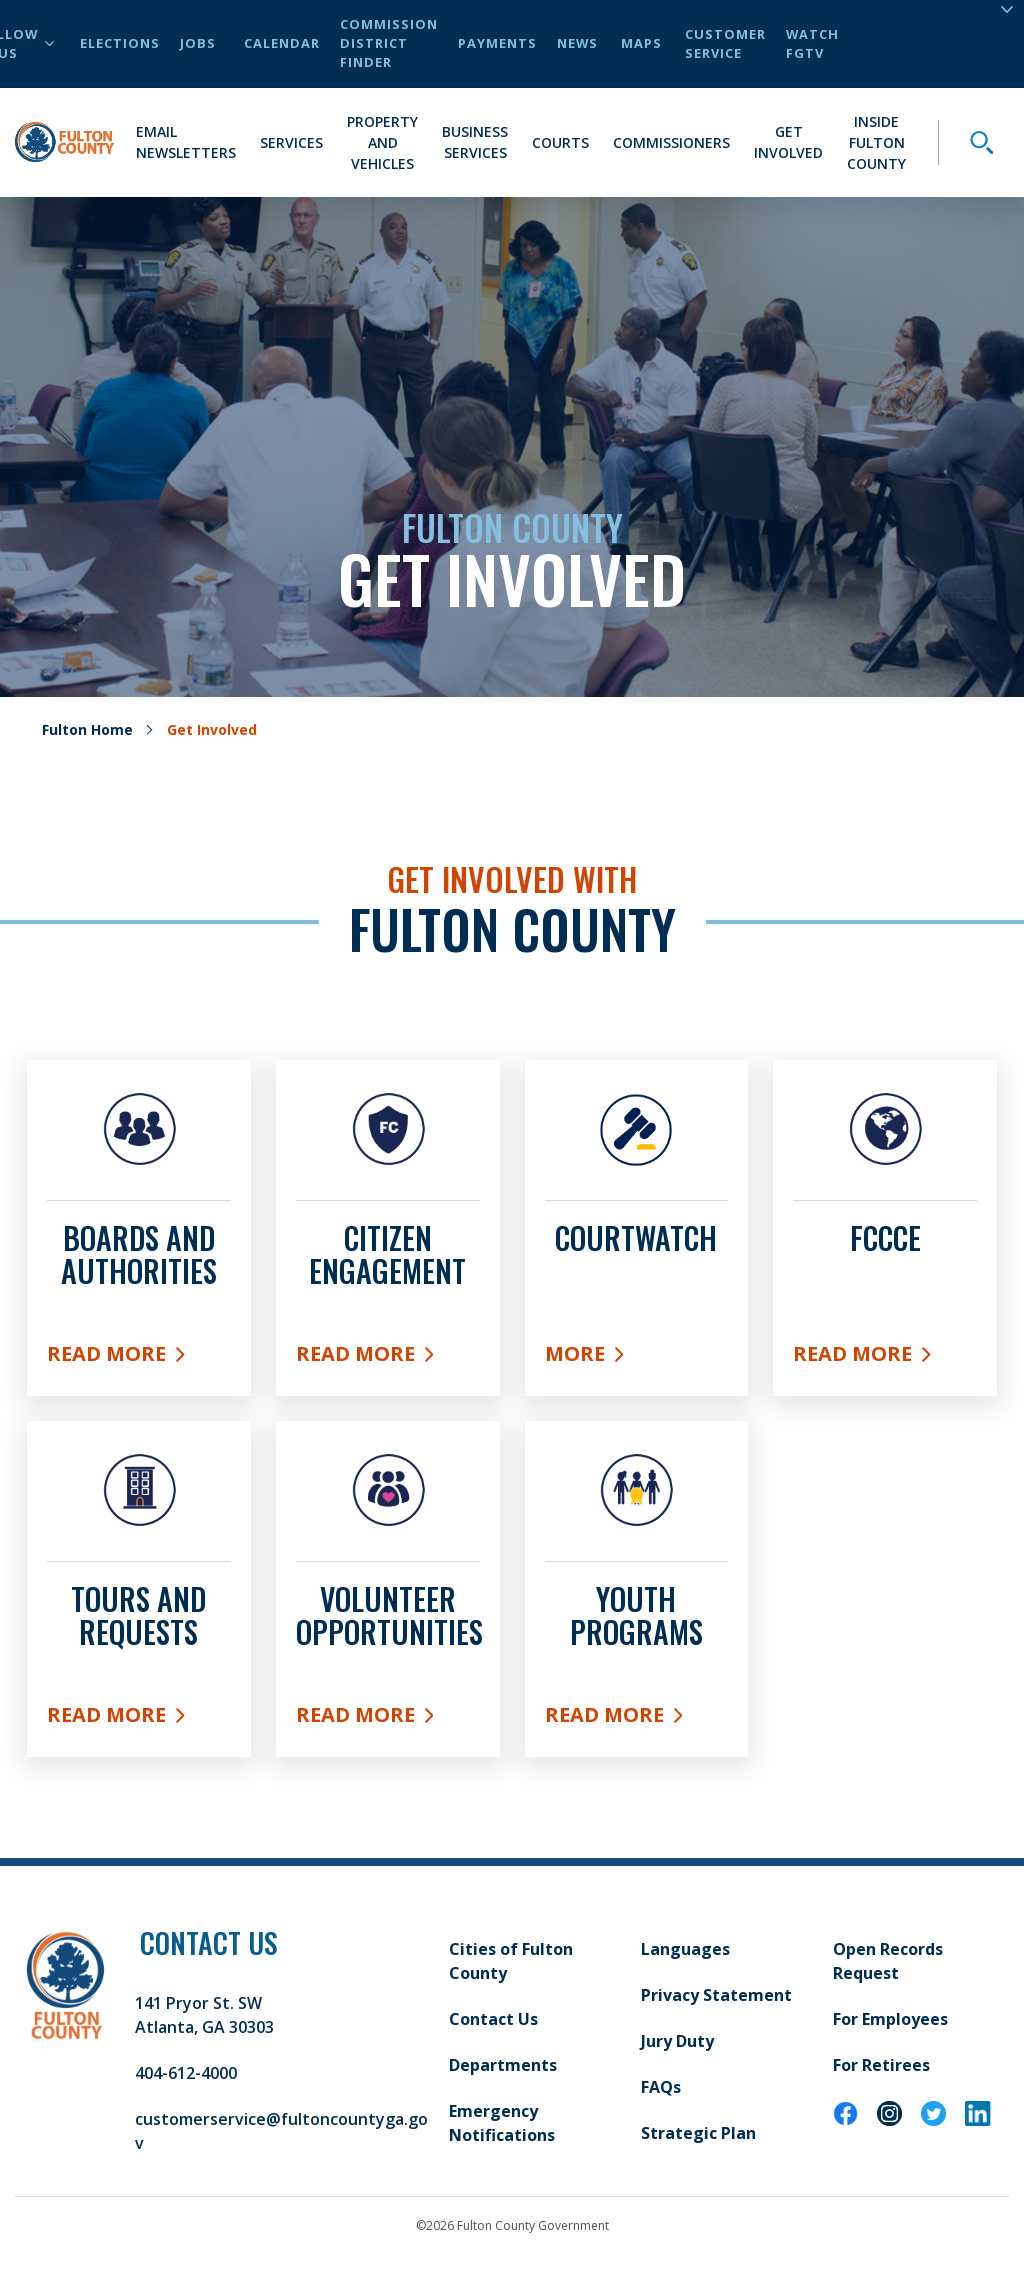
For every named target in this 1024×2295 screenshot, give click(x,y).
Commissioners (671, 142)
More (637, 1358)
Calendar (282, 43)
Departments (503, 2065)
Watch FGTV (812, 43)
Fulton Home (87, 729)
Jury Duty (677, 2041)
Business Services (475, 142)
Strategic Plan (698, 2133)
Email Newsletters (186, 142)
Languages (685, 1949)
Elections (120, 43)
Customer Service (725, 43)
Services (291, 142)
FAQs (661, 2087)
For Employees (890, 2019)
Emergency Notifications (502, 2123)
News (577, 43)
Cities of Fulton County (511, 1961)
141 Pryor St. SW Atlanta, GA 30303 (204, 2015)
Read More (139, 1358)
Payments (497, 43)
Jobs (198, 43)
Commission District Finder (389, 43)
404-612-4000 (186, 2073)
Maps (641, 43)
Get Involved (788, 142)
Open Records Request (888, 1961)
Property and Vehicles (382, 142)
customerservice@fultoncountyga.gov (281, 2131)
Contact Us (493, 2019)
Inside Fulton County (876, 142)
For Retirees (881, 2065)
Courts (560, 142)
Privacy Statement (716, 1995)
